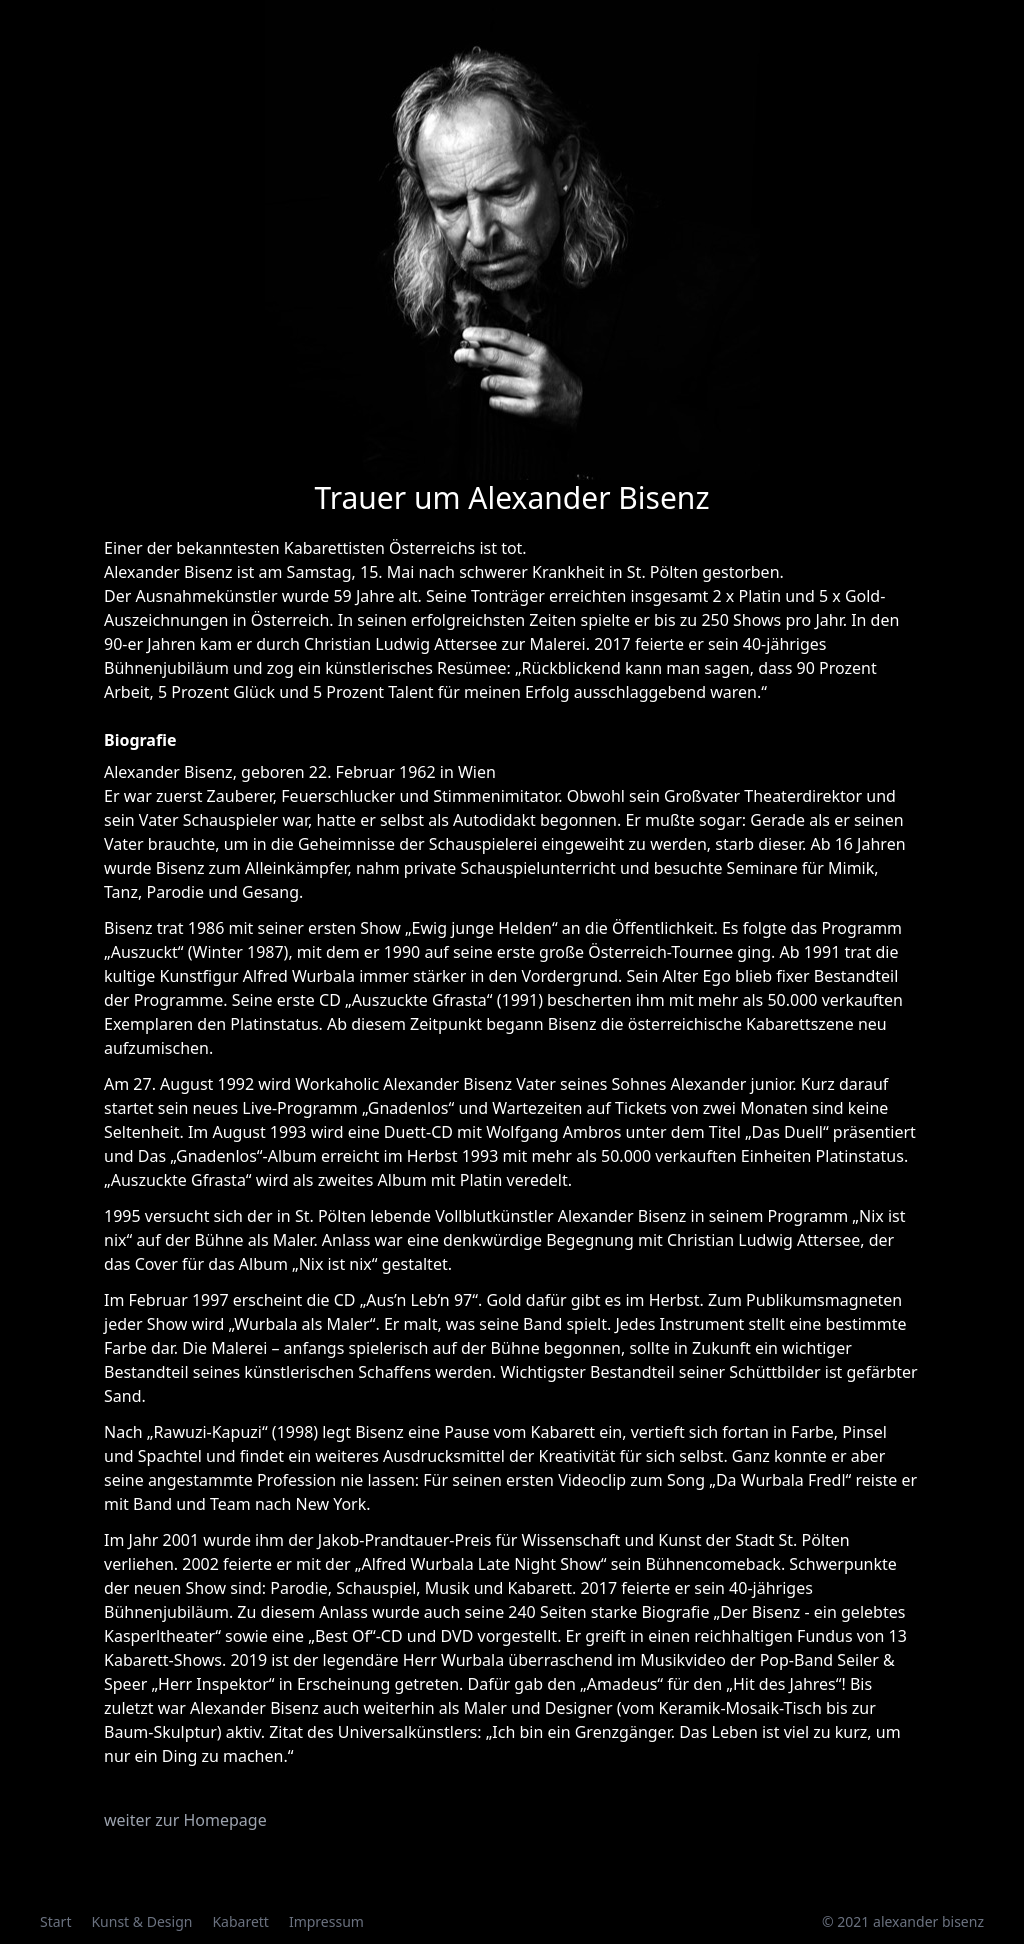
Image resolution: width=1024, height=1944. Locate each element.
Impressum (326, 1921)
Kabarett (240, 1921)
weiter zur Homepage (185, 1820)
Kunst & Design (141, 1921)
